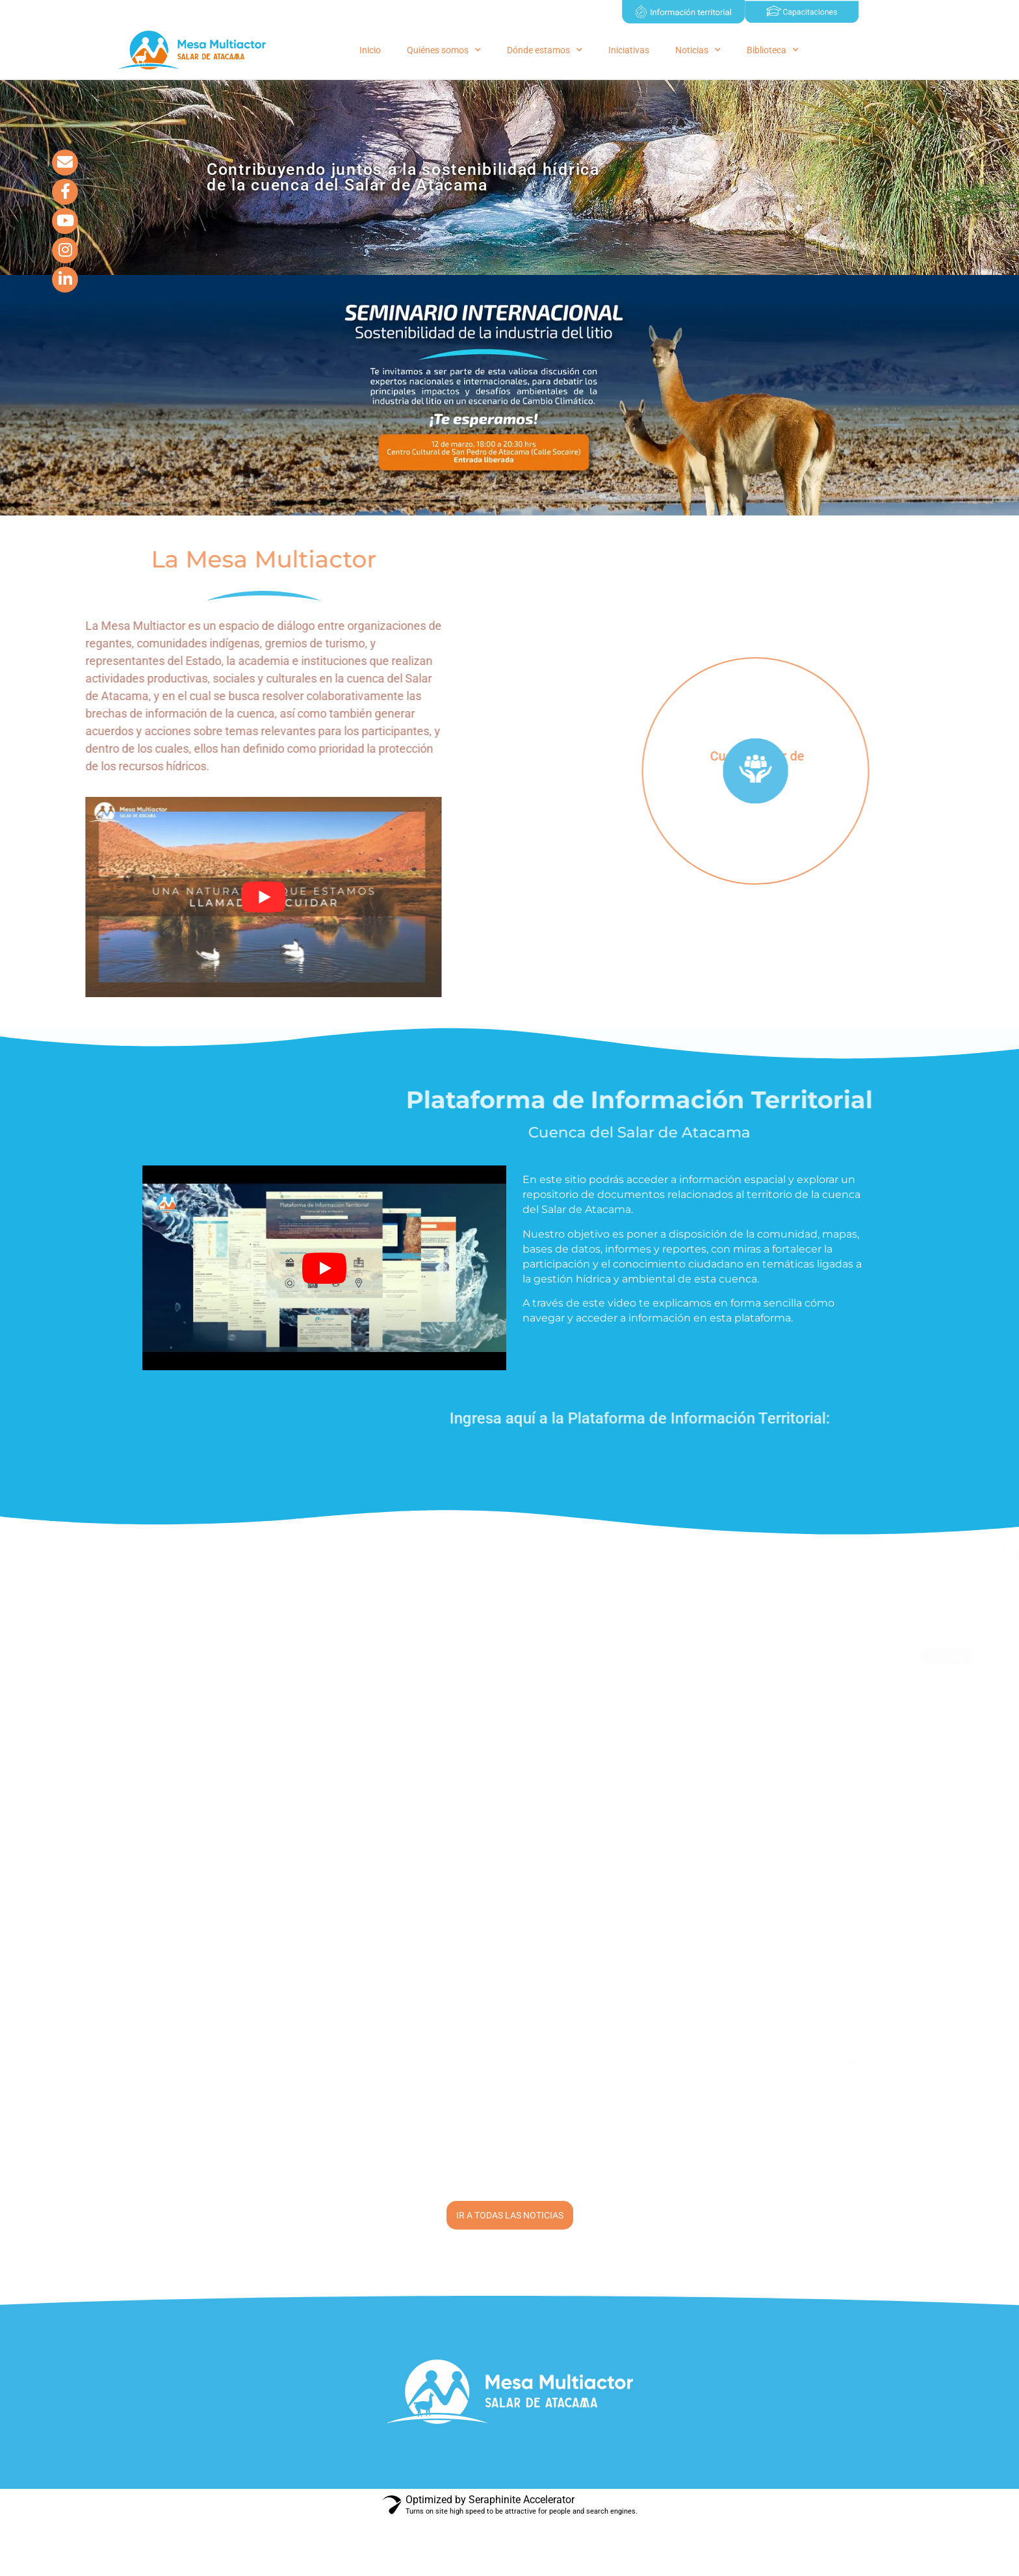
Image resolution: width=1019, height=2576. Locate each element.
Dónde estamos (544, 50)
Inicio (370, 50)
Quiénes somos (444, 50)
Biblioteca (773, 50)
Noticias (698, 50)
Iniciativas (628, 50)
